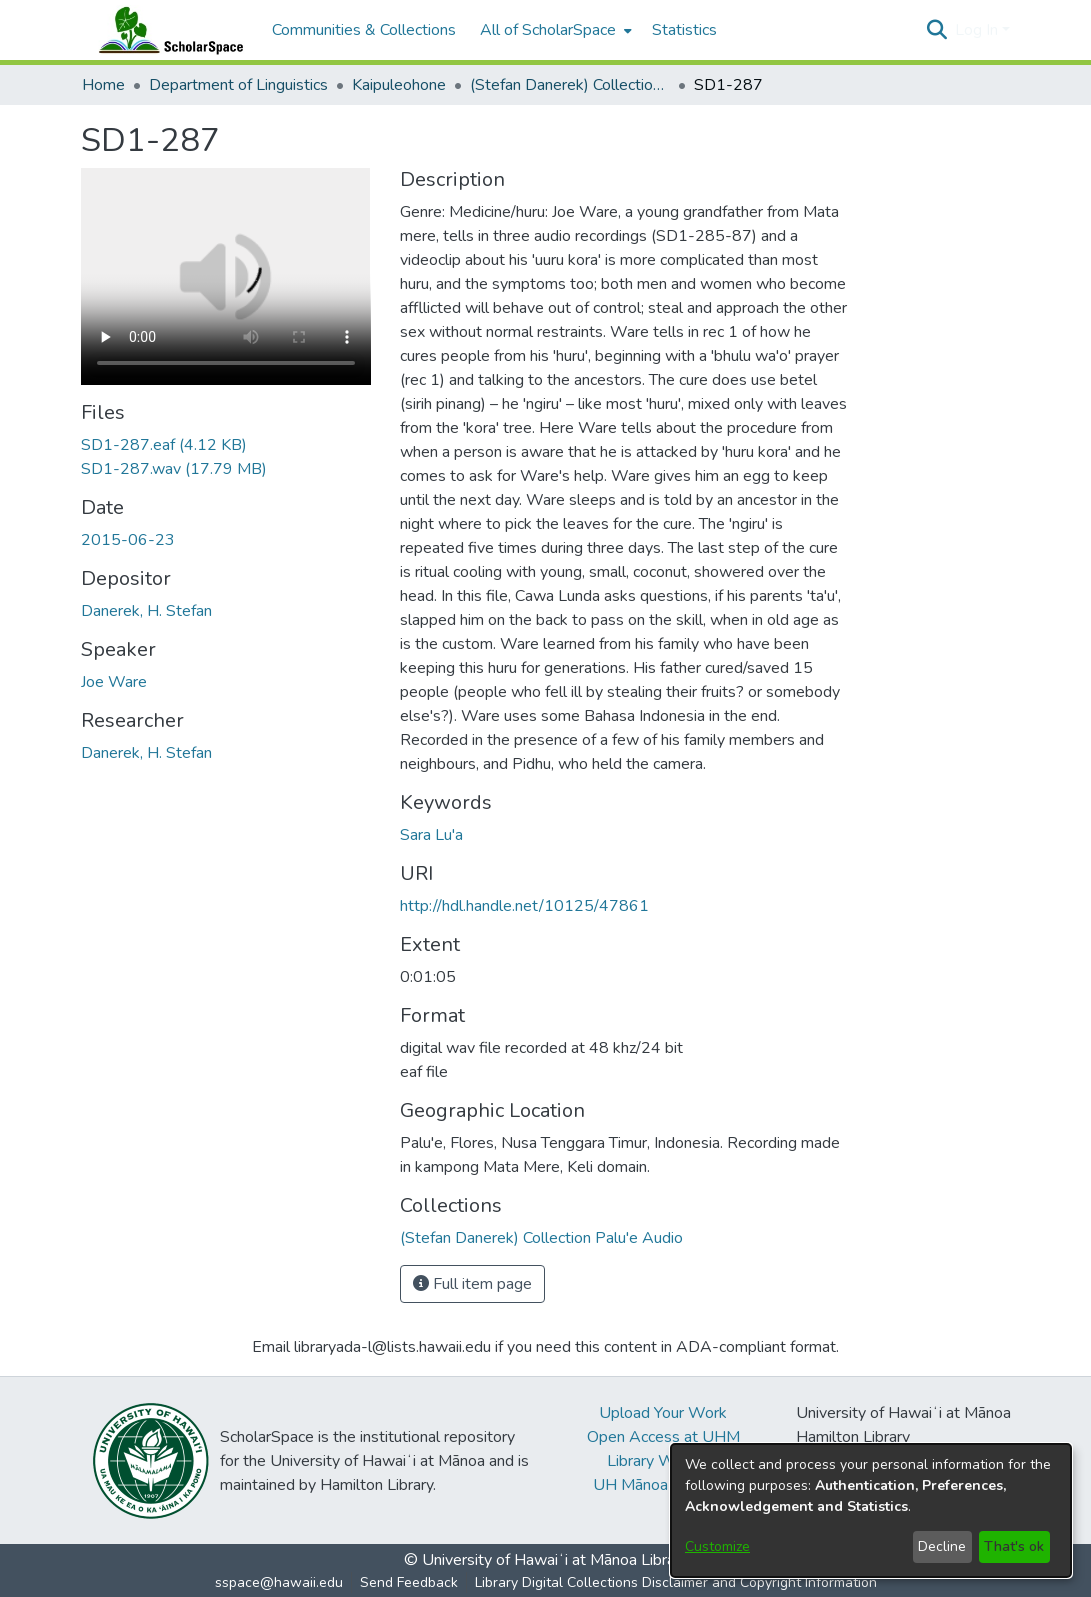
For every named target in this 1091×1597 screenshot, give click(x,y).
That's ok (1014, 1546)
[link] (164, 445)
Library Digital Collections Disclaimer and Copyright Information (676, 1582)
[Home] (167, 30)
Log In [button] (978, 30)
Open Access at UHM (663, 1437)
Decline (942, 1546)
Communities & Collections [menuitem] (364, 30)
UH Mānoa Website (663, 1485)
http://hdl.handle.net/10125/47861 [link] (524, 906)
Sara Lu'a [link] (431, 835)
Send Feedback (409, 1582)
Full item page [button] (472, 1284)
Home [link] (103, 85)
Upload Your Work (663, 1413)
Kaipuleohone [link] (399, 85)
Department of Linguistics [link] (238, 85)
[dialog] (871, 1510)
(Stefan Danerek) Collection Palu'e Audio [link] (570, 85)
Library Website (663, 1461)
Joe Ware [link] (114, 682)
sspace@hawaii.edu (279, 1582)
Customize (717, 1546)
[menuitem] (554, 30)
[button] (937, 30)
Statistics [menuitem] (684, 30)
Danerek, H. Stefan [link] (146, 611)
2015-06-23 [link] (128, 540)
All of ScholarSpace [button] (548, 30)
